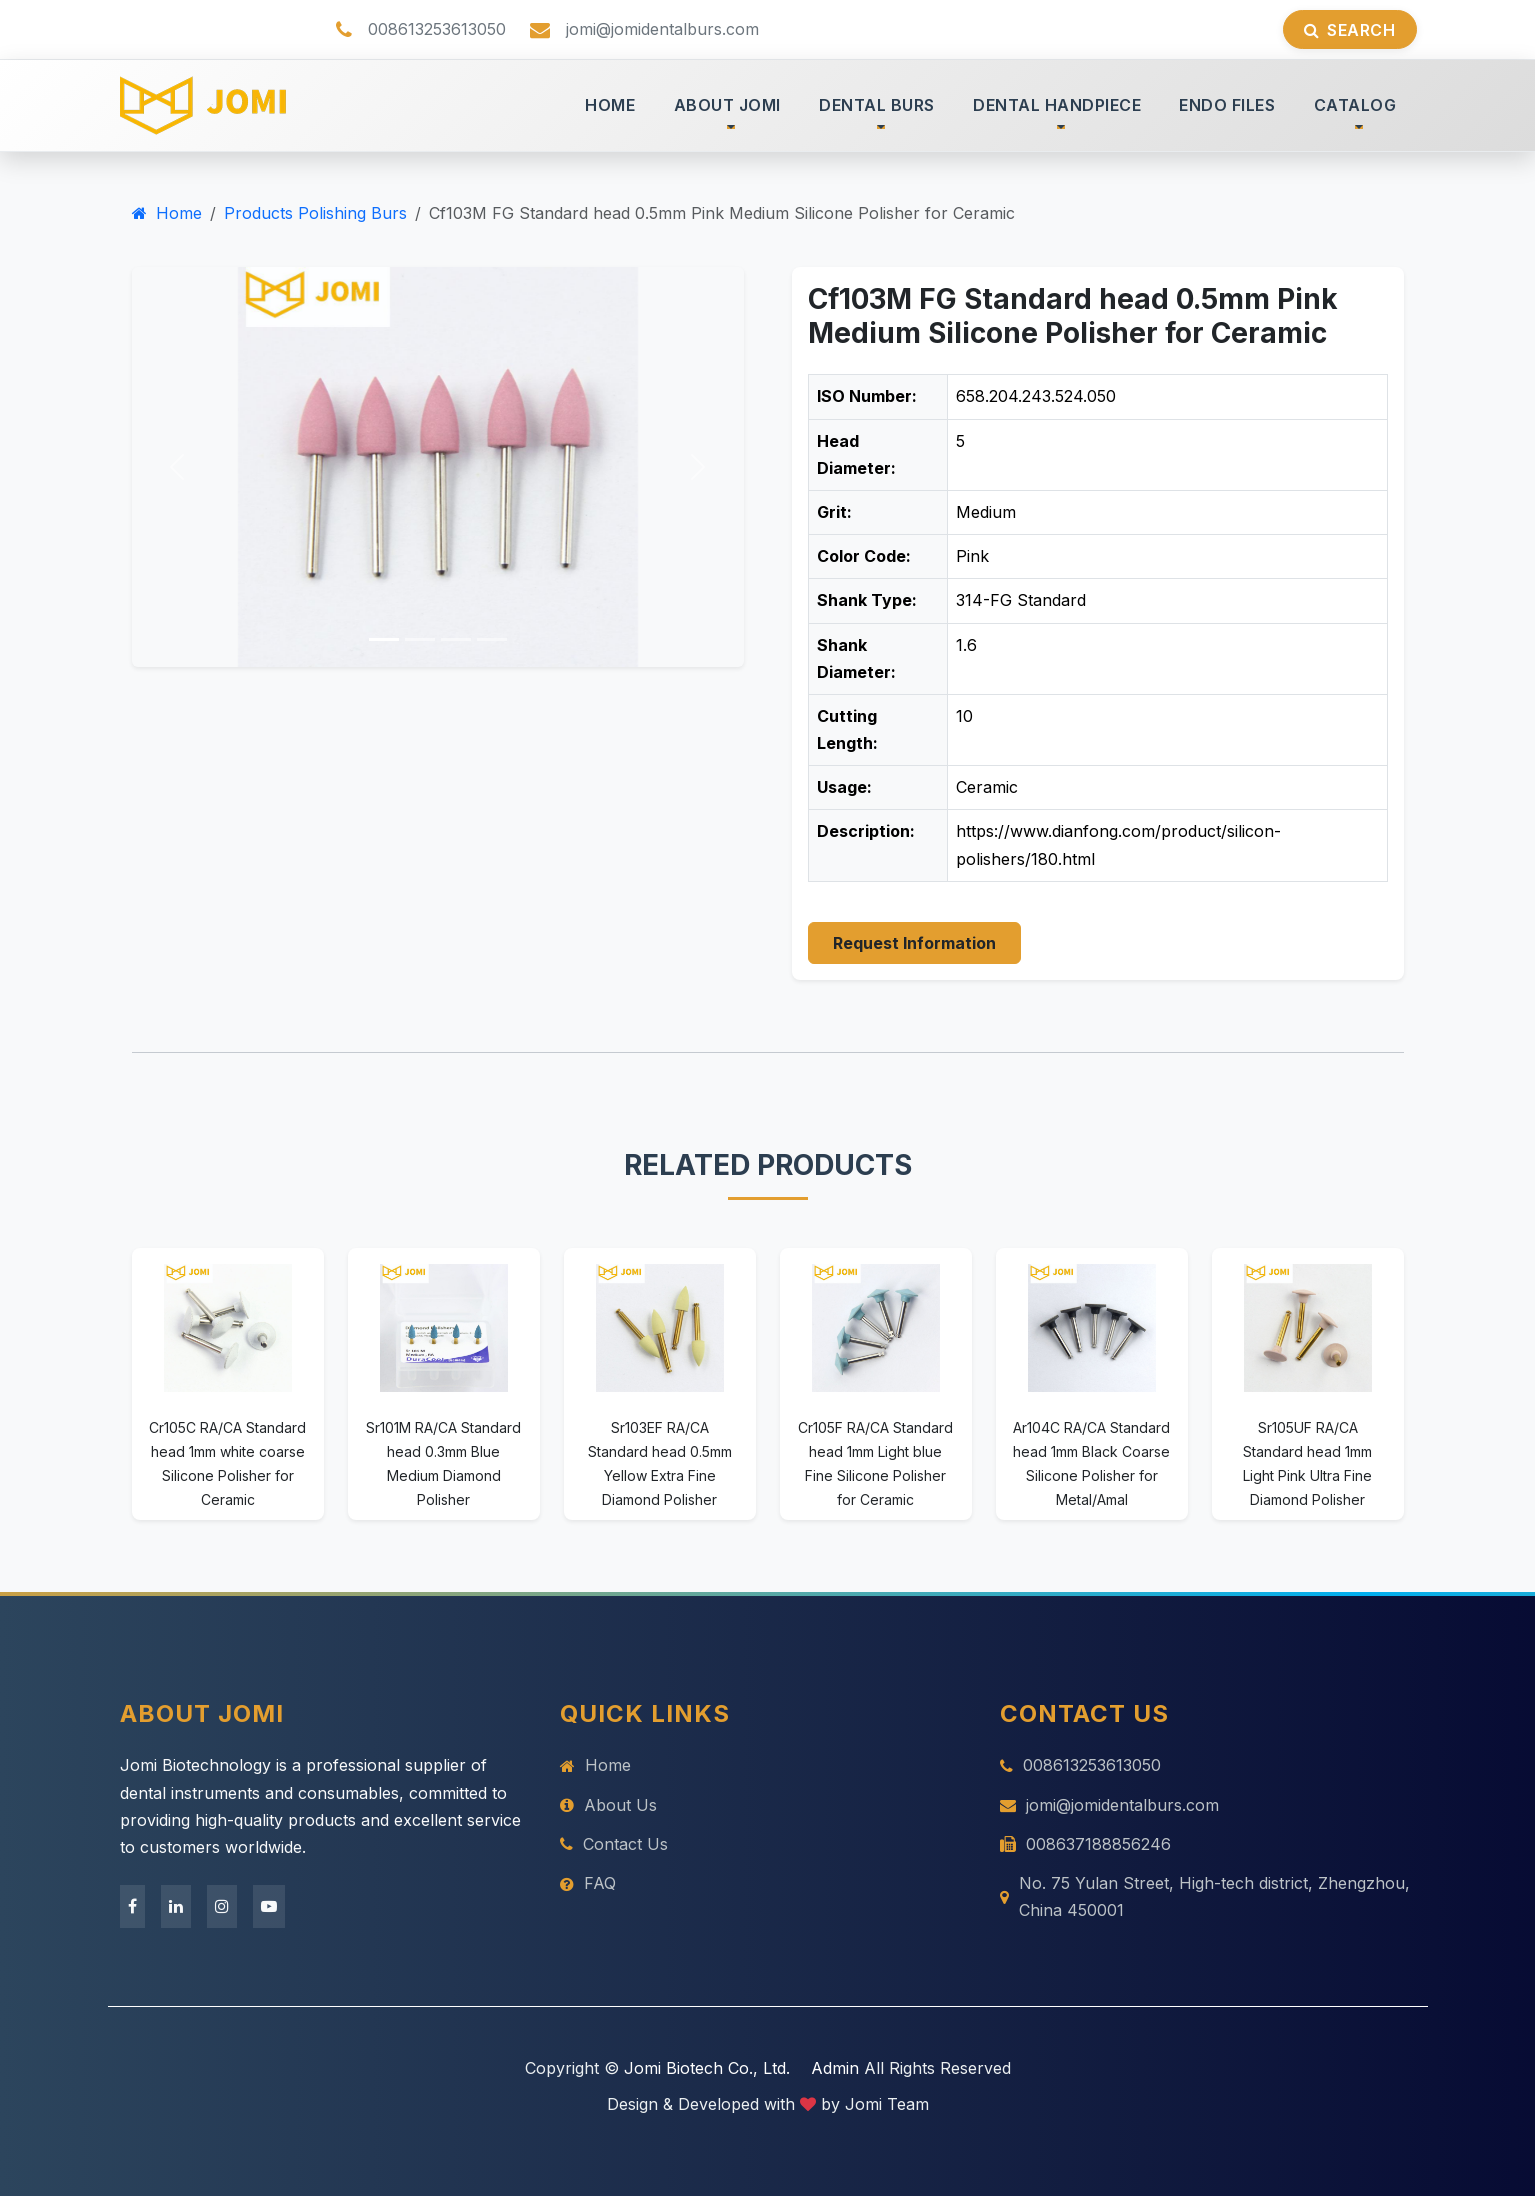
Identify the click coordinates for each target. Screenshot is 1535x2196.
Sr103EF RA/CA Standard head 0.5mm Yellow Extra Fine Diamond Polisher (660, 1463)
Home (167, 213)
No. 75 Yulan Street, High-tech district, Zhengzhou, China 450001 (1205, 1896)
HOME (610, 105)
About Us (608, 1805)
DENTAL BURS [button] (877, 105)
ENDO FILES (1227, 105)
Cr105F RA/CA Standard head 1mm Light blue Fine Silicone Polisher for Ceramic (875, 1463)
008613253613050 (1080, 1765)
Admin (835, 2068)
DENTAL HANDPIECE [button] (1057, 105)
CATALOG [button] (1355, 105)
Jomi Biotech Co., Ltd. (707, 2068)
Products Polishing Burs (315, 213)
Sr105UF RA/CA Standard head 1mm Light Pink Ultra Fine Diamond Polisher (1307, 1463)
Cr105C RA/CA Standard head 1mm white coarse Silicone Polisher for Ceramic (227, 1463)
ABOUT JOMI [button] (727, 105)
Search (1350, 30)
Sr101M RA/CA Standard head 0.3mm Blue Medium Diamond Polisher (443, 1463)
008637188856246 (1085, 1844)
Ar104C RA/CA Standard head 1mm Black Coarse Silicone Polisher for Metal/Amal (1091, 1463)
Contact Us (614, 1844)
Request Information (914, 943)
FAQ (588, 1883)
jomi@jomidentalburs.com (1109, 1805)
